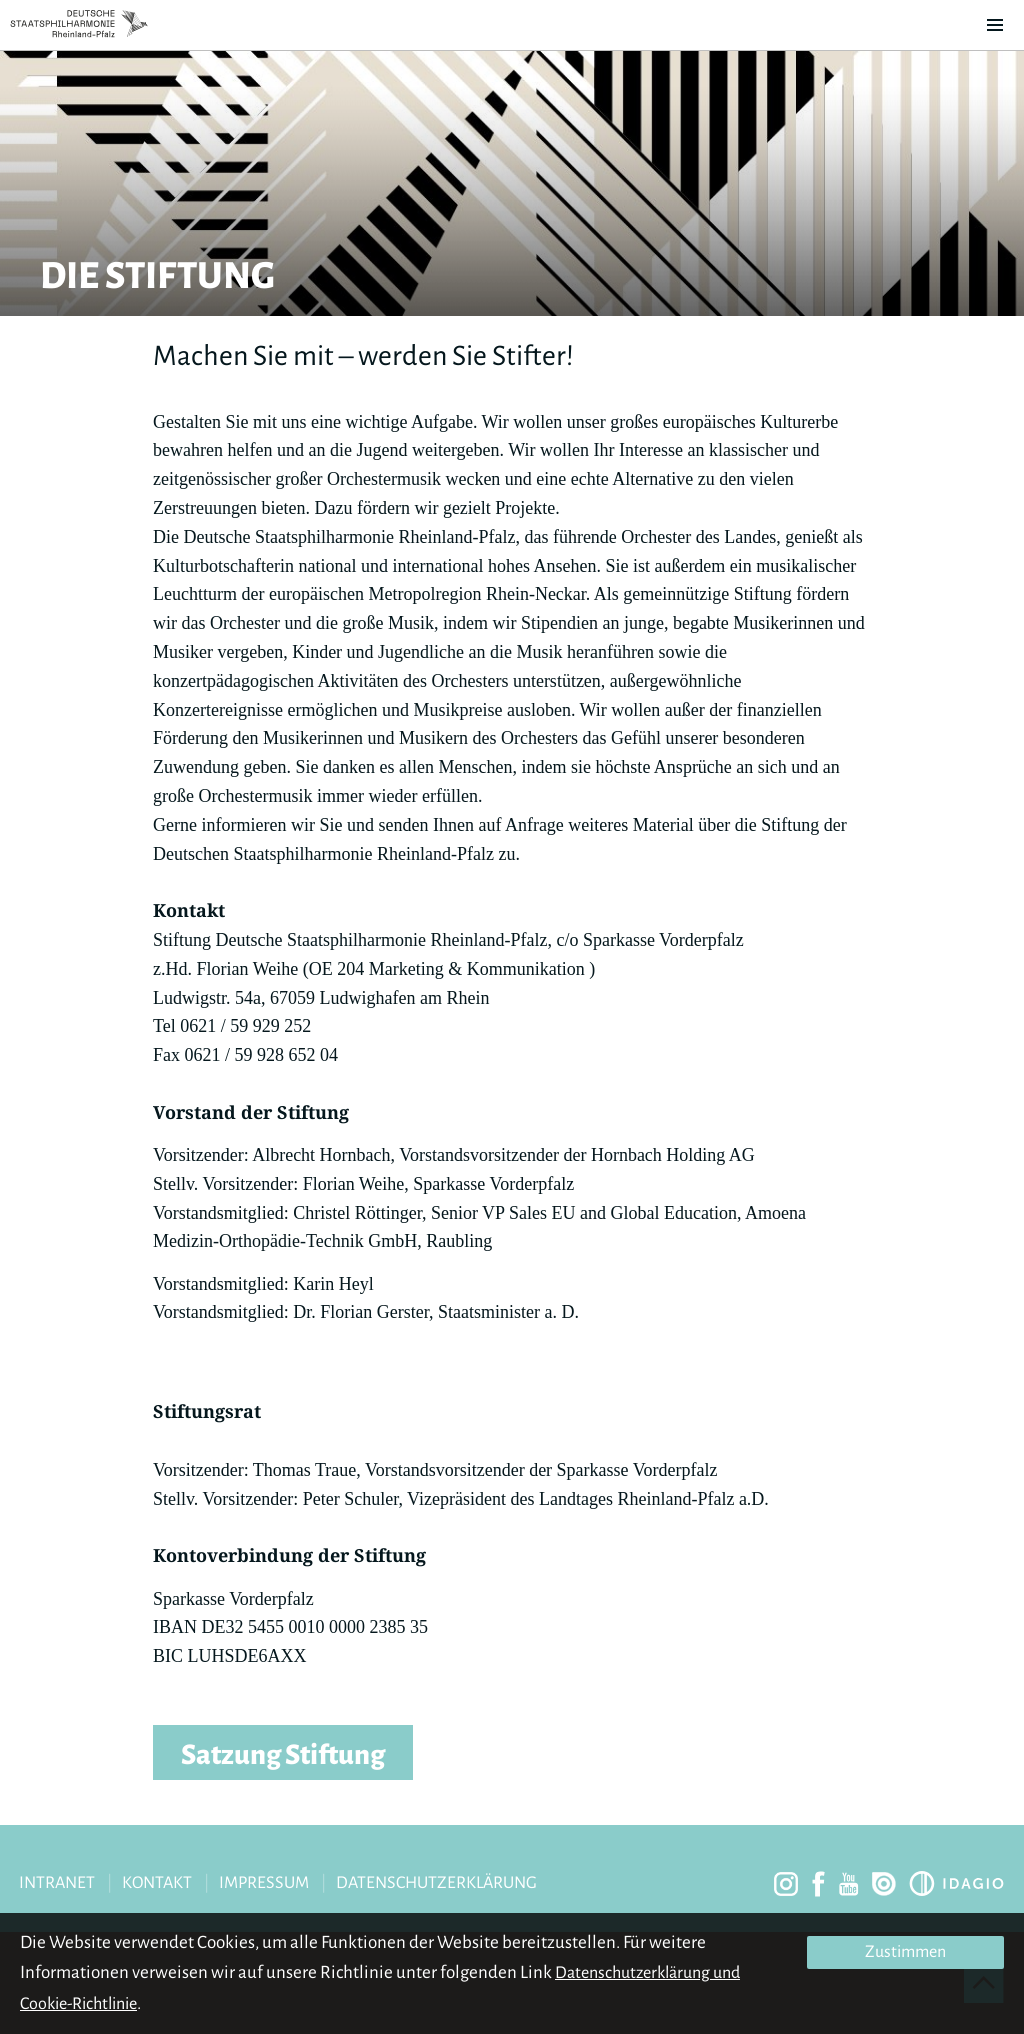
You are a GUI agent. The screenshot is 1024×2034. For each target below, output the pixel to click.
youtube (849, 1884)
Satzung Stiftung (283, 1755)
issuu (884, 1884)
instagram (786, 1884)
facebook (818, 1884)
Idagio (956, 1883)
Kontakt (157, 1883)
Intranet (57, 1883)
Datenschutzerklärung (436, 1883)
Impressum (264, 1883)
